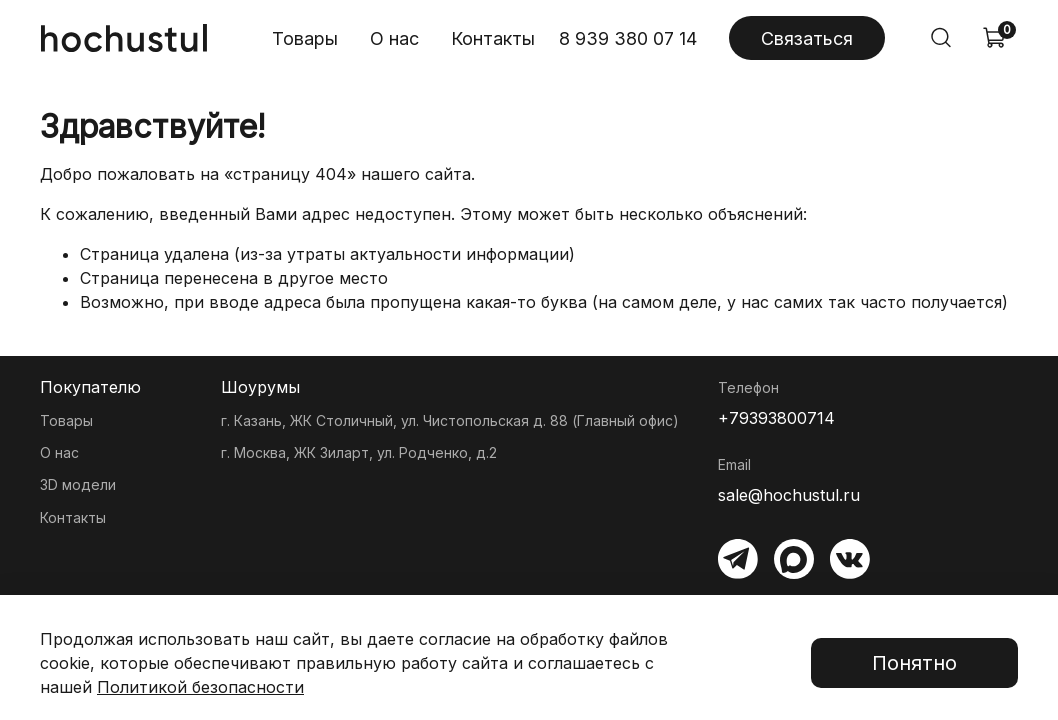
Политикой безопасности (200, 687)
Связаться (807, 38)
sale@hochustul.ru (789, 495)
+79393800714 (776, 418)
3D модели (78, 484)
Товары (305, 38)
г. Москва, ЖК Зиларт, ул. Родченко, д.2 (359, 452)
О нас (394, 38)
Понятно (914, 663)
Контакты (493, 38)
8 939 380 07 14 (628, 38)
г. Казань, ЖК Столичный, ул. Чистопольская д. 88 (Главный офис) (450, 420)
